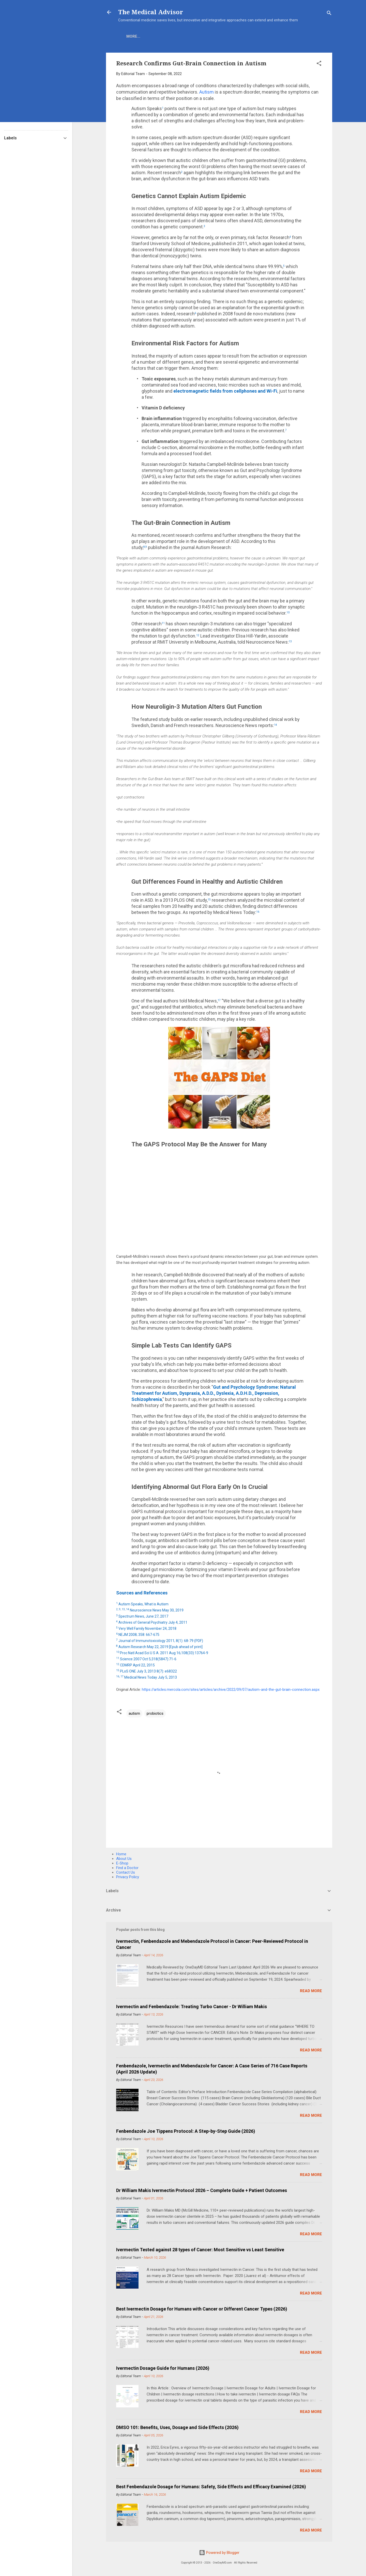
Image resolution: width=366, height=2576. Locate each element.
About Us (124, 1859)
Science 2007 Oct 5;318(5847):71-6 (148, 1660)
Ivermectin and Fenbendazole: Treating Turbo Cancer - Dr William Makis (191, 2007)
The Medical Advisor (150, 12)
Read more (311, 1992)
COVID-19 (201, 36)
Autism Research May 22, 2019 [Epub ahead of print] (160, 1648)
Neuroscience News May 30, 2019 (157, 1611)
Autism (206, 93)
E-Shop (176, 36)
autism (134, 1714)
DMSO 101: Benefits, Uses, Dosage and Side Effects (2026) (177, 2428)
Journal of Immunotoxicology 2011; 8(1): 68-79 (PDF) (160, 1642)
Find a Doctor (127, 1869)
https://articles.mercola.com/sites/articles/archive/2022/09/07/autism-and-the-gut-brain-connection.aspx (230, 1690)
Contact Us (125, 1873)
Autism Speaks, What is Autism (143, 1605)
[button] (319, 65)
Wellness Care (274, 36)
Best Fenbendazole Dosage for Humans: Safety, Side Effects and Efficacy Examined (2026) (211, 2487)
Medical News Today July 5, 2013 (150, 1678)
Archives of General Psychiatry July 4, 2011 (152, 1623)
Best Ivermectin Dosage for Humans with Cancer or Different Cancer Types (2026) (201, 2310)
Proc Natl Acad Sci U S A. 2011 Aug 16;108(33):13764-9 (164, 1654)
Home (154, 36)
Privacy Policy (127, 1878)
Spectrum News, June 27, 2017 (143, 1617)
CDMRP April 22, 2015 (137, 1666)
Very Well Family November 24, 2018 (147, 1629)
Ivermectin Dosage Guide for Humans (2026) (162, 2369)
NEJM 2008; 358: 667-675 (138, 1636)
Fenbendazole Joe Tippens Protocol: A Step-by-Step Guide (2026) (185, 2132)
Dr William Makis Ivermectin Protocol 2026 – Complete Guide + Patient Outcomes (201, 2191)
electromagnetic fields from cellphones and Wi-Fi (225, 392)
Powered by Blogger (219, 2553)
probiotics (155, 1714)
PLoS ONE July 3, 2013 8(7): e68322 (148, 1672)
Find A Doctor (234, 36)
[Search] (329, 14)
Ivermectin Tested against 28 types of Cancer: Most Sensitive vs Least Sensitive (200, 2250)
